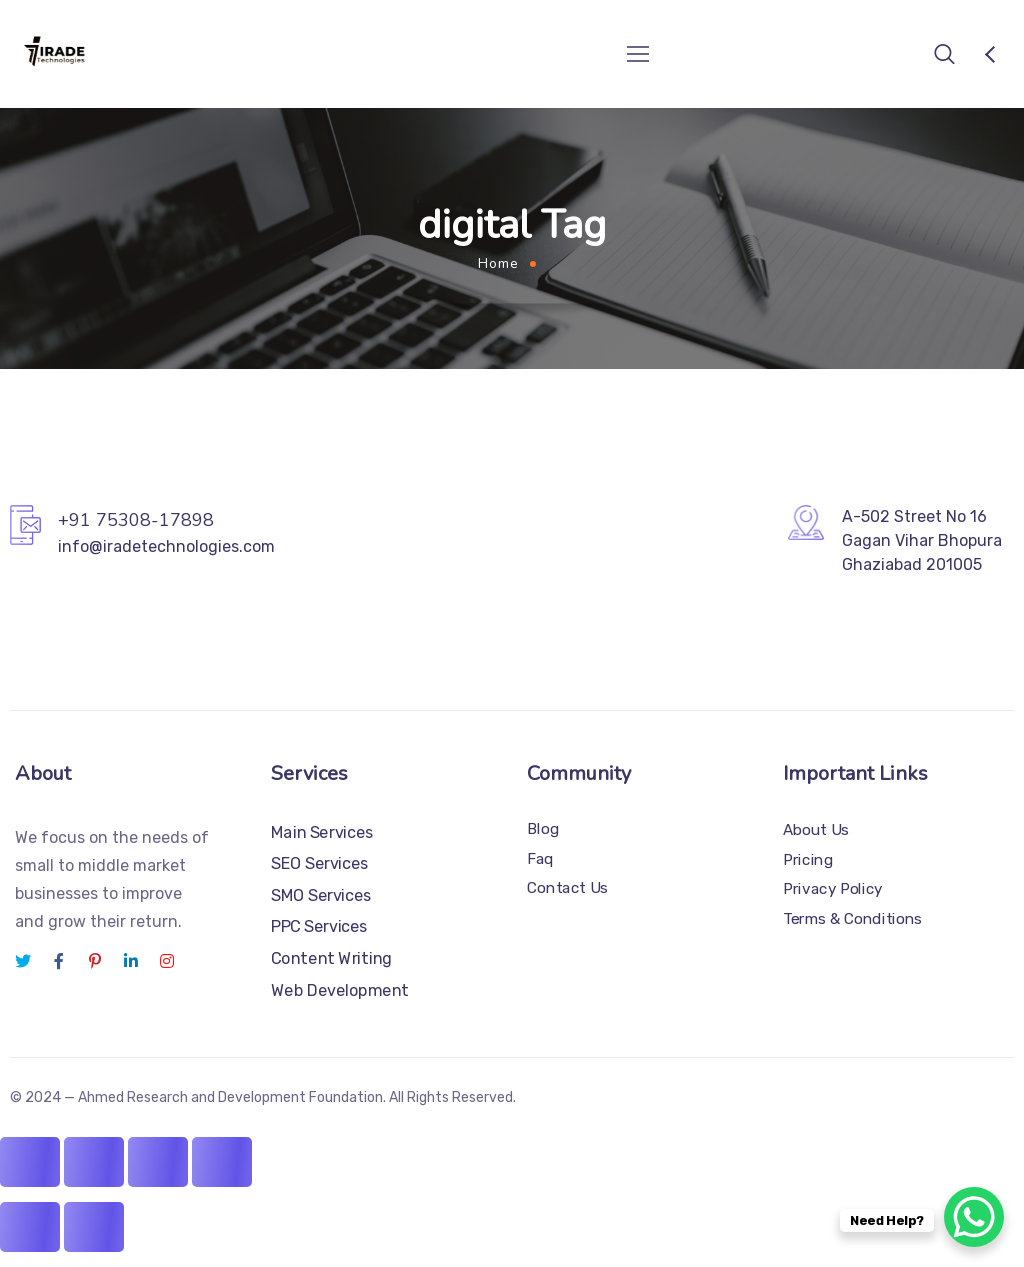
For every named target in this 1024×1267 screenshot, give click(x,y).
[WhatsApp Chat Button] (974, 1217)
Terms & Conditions (852, 919)
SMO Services (321, 895)
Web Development (340, 989)
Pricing (808, 859)
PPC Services (319, 926)
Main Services (322, 832)
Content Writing (331, 958)
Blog (543, 829)
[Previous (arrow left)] (30, 1227)
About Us (816, 830)
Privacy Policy (833, 889)
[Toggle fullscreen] (94, 1162)
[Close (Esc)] (222, 1162)
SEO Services (320, 863)
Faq (540, 859)
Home (498, 263)
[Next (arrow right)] (94, 1227)
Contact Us (567, 888)
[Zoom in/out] (30, 1162)
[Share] (158, 1162)
